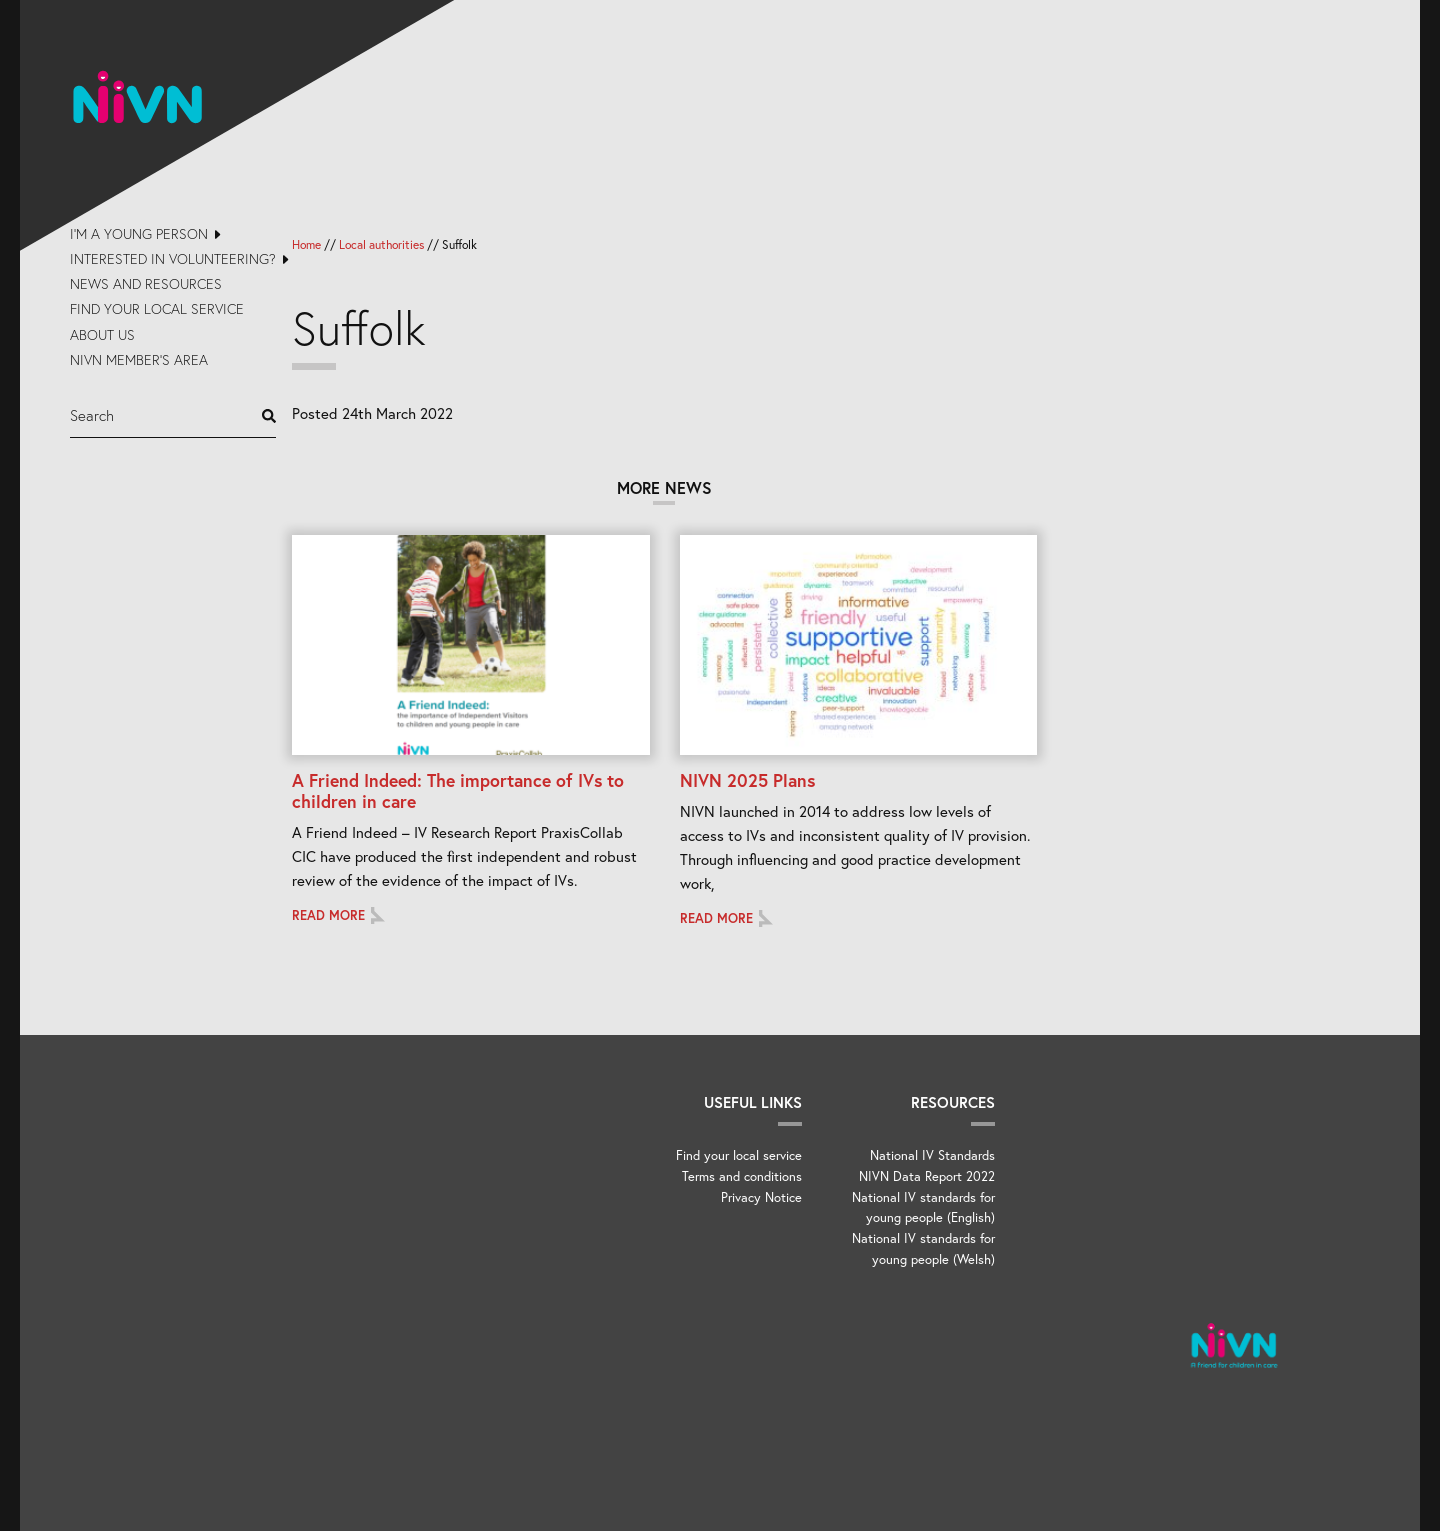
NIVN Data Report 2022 (927, 1176)
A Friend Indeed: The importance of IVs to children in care (458, 791)
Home (306, 244)
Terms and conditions (742, 1176)
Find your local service (157, 308)
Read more (328, 915)
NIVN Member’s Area (139, 359)
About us (102, 334)
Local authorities (381, 244)
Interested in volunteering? (173, 258)
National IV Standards (932, 1155)
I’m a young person (139, 233)
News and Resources (146, 283)
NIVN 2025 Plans (747, 780)
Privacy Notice (761, 1197)
